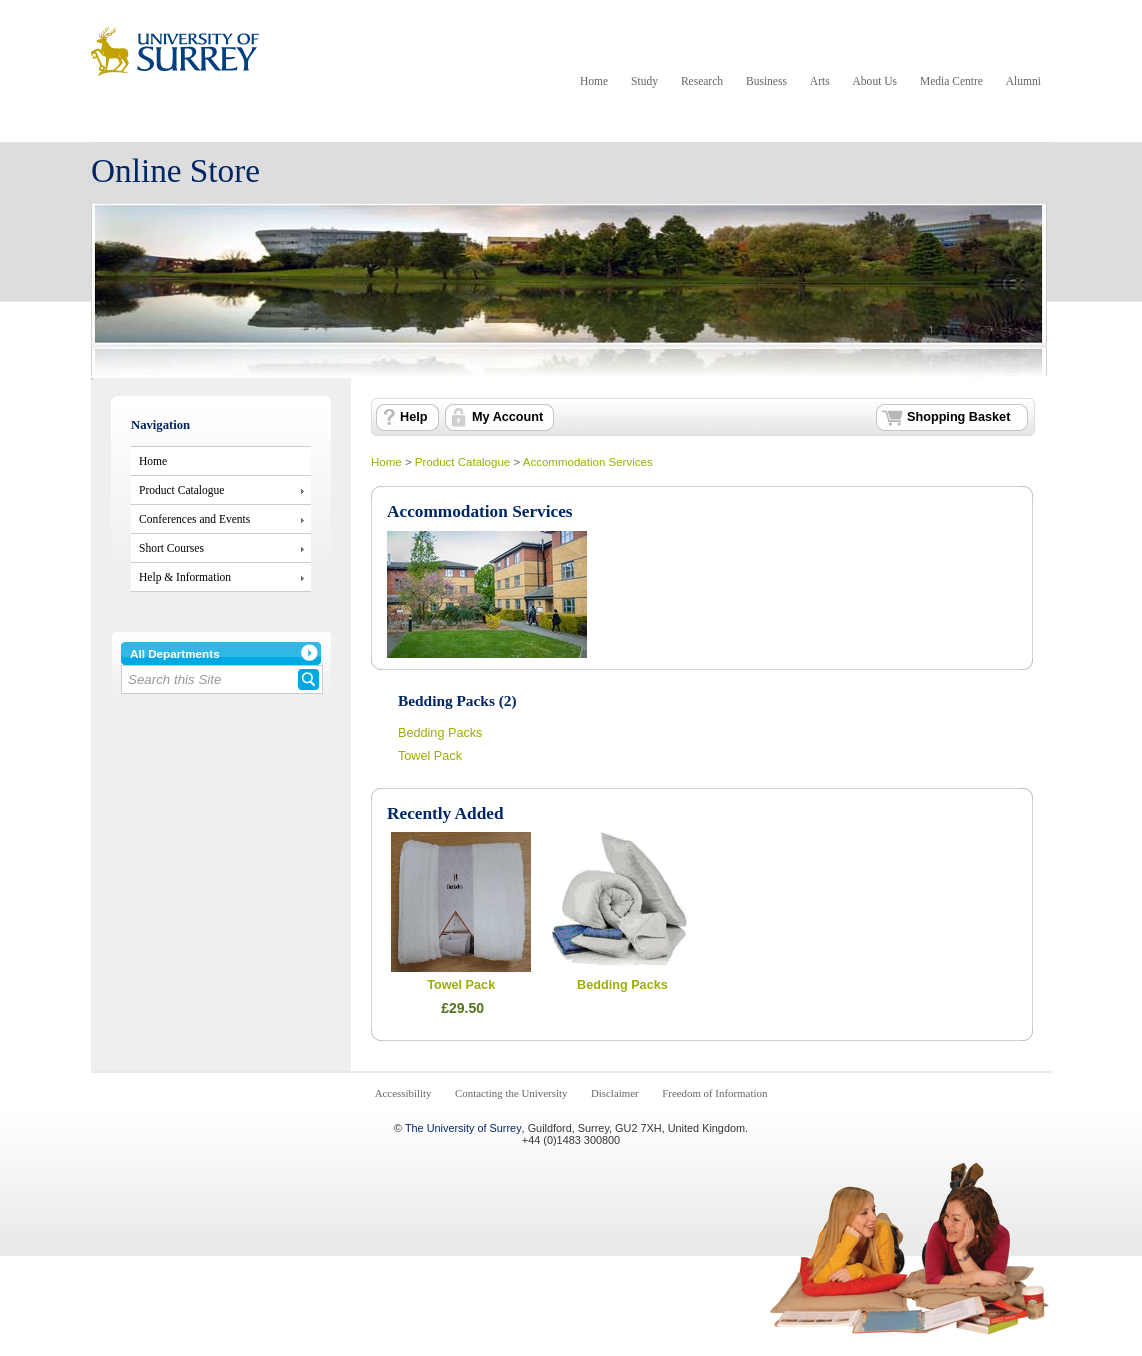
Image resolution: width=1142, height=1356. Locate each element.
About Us (875, 81)
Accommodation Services (588, 462)
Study (644, 81)
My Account (507, 417)
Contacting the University (511, 1093)
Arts (820, 81)
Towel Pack (430, 756)
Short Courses (171, 548)
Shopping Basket (958, 417)
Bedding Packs (440, 733)
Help (413, 417)
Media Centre (951, 81)
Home (594, 81)
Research (702, 81)
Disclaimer (615, 1093)
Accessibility (403, 1093)
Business (766, 81)
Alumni (1023, 81)
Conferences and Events (194, 519)
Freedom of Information (714, 1093)
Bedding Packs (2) (457, 700)
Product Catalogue (181, 490)
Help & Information (185, 577)
